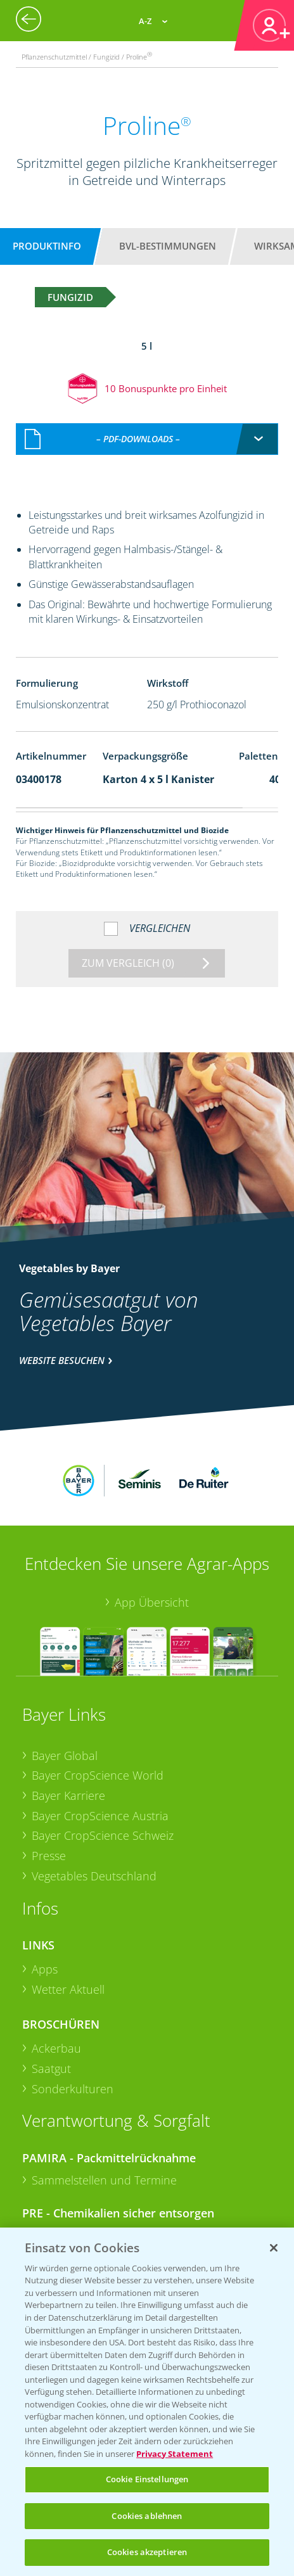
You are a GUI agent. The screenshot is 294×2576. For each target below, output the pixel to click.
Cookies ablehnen (147, 2516)
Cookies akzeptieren (147, 2552)
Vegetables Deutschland (94, 1796)
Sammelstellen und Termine (104, 2100)
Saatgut (51, 1988)
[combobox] (147, 426)
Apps (45, 1889)
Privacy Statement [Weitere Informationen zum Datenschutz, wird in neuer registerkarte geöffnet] (174, 2453)
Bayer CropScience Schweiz (103, 1756)
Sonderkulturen (72, 2009)
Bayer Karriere (68, 1715)
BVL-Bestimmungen (167, 245)
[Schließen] (274, 2248)
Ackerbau (56, 1969)
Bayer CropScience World (97, 1696)
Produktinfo (47, 245)
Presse (49, 1776)
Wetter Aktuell (68, 1909)
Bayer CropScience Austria (100, 1736)
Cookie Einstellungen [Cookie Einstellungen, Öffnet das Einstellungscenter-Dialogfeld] (147, 2479)
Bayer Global (65, 1675)
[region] (147, 2402)
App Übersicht (152, 1523)
